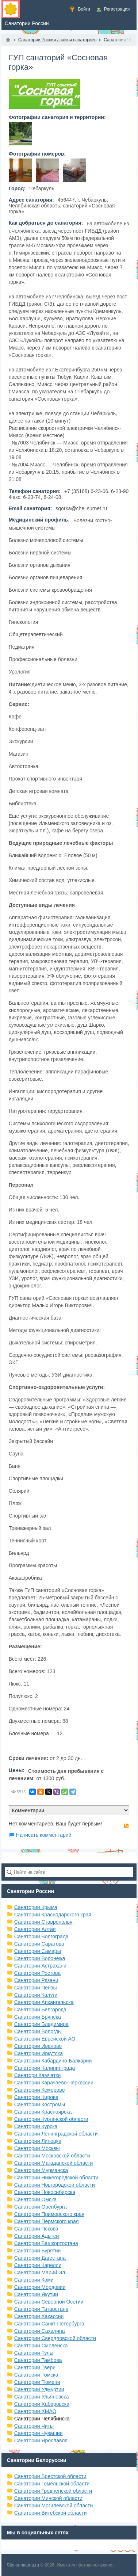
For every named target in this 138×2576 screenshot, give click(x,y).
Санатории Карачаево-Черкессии (53, 2082)
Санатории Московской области (52, 2156)
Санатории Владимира (41, 2024)
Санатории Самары (37, 1951)
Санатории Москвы (37, 2148)
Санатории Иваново (38, 2046)
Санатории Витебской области (50, 2513)
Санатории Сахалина (39, 2331)
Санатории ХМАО (35, 2411)
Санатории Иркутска (38, 2053)
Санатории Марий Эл (39, 2272)
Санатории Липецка (37, 2141)
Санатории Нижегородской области (56, 2177)
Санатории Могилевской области (53, 2505)
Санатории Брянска (37, 2017)
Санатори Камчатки (37, 2075)
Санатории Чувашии (38, 2433)
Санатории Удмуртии (39, 2389)
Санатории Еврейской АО (45, 2039)
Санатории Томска (36, 2375)
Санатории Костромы (39, 2104)
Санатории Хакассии (39, 2316)
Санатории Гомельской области (52, 2484)
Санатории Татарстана (41, 2309)
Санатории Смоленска (41, 2345)
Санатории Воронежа (39, 1958)
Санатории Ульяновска (41, 2397)
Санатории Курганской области (51, 2119)
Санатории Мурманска (41, 2170)
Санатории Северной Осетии (49, 2302)
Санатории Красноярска (43, 2112)
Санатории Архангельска (44, 2002)
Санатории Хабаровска (41, 2404)
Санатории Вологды (38, 2031)
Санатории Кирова (36, 2097)
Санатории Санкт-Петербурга (49, 2324)
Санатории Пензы (35, 1988)
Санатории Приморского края (49, 2214)
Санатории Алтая (35, 1929)
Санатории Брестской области (50, 2476)
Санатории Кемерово (39, 2090)
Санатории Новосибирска (44, 2192)
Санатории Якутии (36, 2294)
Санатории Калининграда (44, 2068)
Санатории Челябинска (42, 2419)
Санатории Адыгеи (36, 2236)
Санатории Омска (35, 2199)
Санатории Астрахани (40, 1966)
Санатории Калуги (36, 1995)
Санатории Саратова (39, 1944)
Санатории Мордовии (40, 2287)
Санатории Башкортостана (46, 2243)
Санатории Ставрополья (43, 1922)
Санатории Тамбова (38, 2360)
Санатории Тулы (33, 2353)
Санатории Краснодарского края (52, 1914)
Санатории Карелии (37, 2265)
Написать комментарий (44, 1835)
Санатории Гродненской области (53, 2491)
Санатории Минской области (48, 2498)
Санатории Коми (34, 2280)
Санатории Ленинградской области (56, 2134)
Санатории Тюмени (37, 2382)
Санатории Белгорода (40, 2009)
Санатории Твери (34, 2367)
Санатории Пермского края (46, 2221)
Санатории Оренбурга (40, 2207)
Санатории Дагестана (40, 2258)
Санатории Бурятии (37, 2250)
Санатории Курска (36, 2126)
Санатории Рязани (36, 1980)
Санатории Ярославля (41, 2440)
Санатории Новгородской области (54, 2185)
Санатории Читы (34, 2426)
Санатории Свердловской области (55, 2338)
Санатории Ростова (37, 1973)
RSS (126, 1826)
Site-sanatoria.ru (23, 2565)
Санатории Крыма (35, 1907)
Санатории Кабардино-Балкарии (53, 2061)
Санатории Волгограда (41, 1936)
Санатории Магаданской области (53, 2163)
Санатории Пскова (36, 2229)
